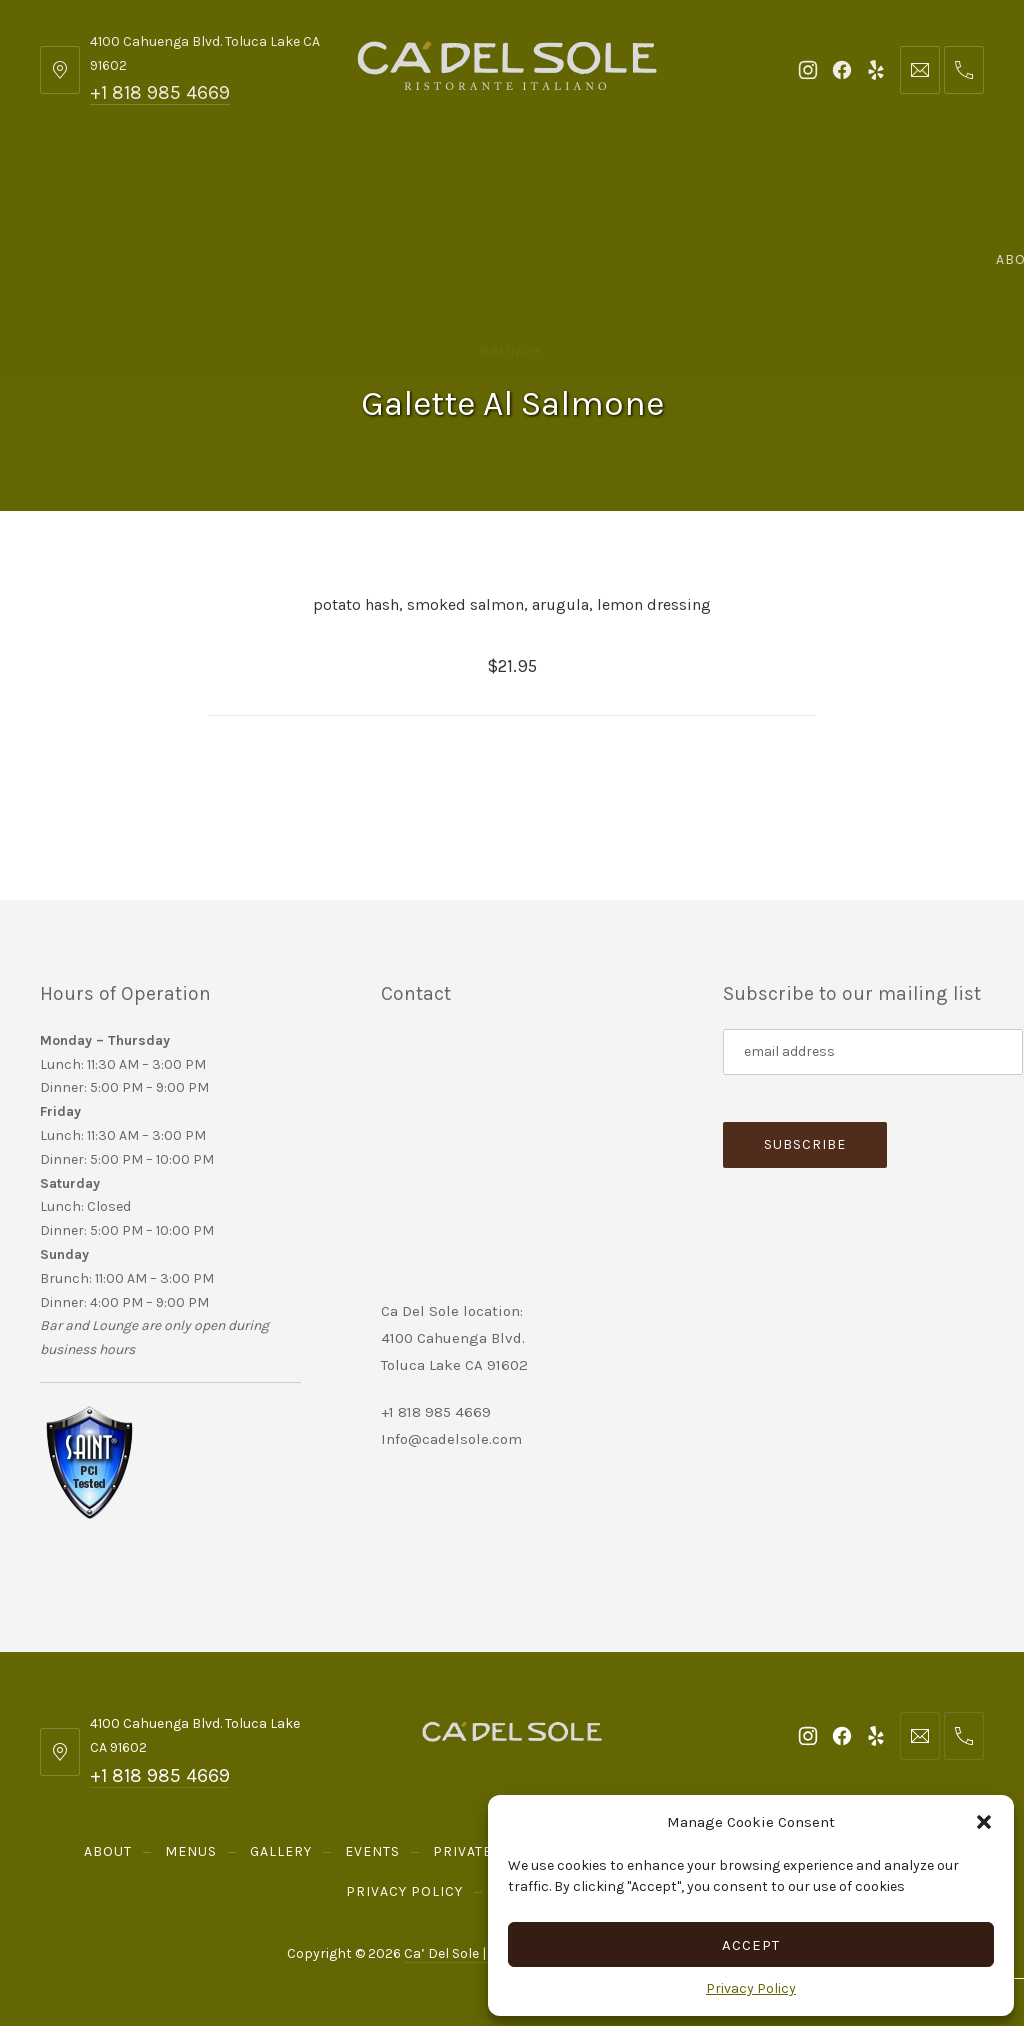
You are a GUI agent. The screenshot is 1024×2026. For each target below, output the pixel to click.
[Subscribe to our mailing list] (873, 1052)
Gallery (322, 179)
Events (438, 179)
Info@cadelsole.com (451, 1439)
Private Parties (585, 179)
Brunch (510, 351)
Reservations (512, 259)
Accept (751, 1945)
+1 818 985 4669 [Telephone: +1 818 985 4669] (160, 92)
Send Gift (742, 179)
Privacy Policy (751, 1988)
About (99, 179)
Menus (207, 179)
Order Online (893, 179)
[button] (984, 1822)
